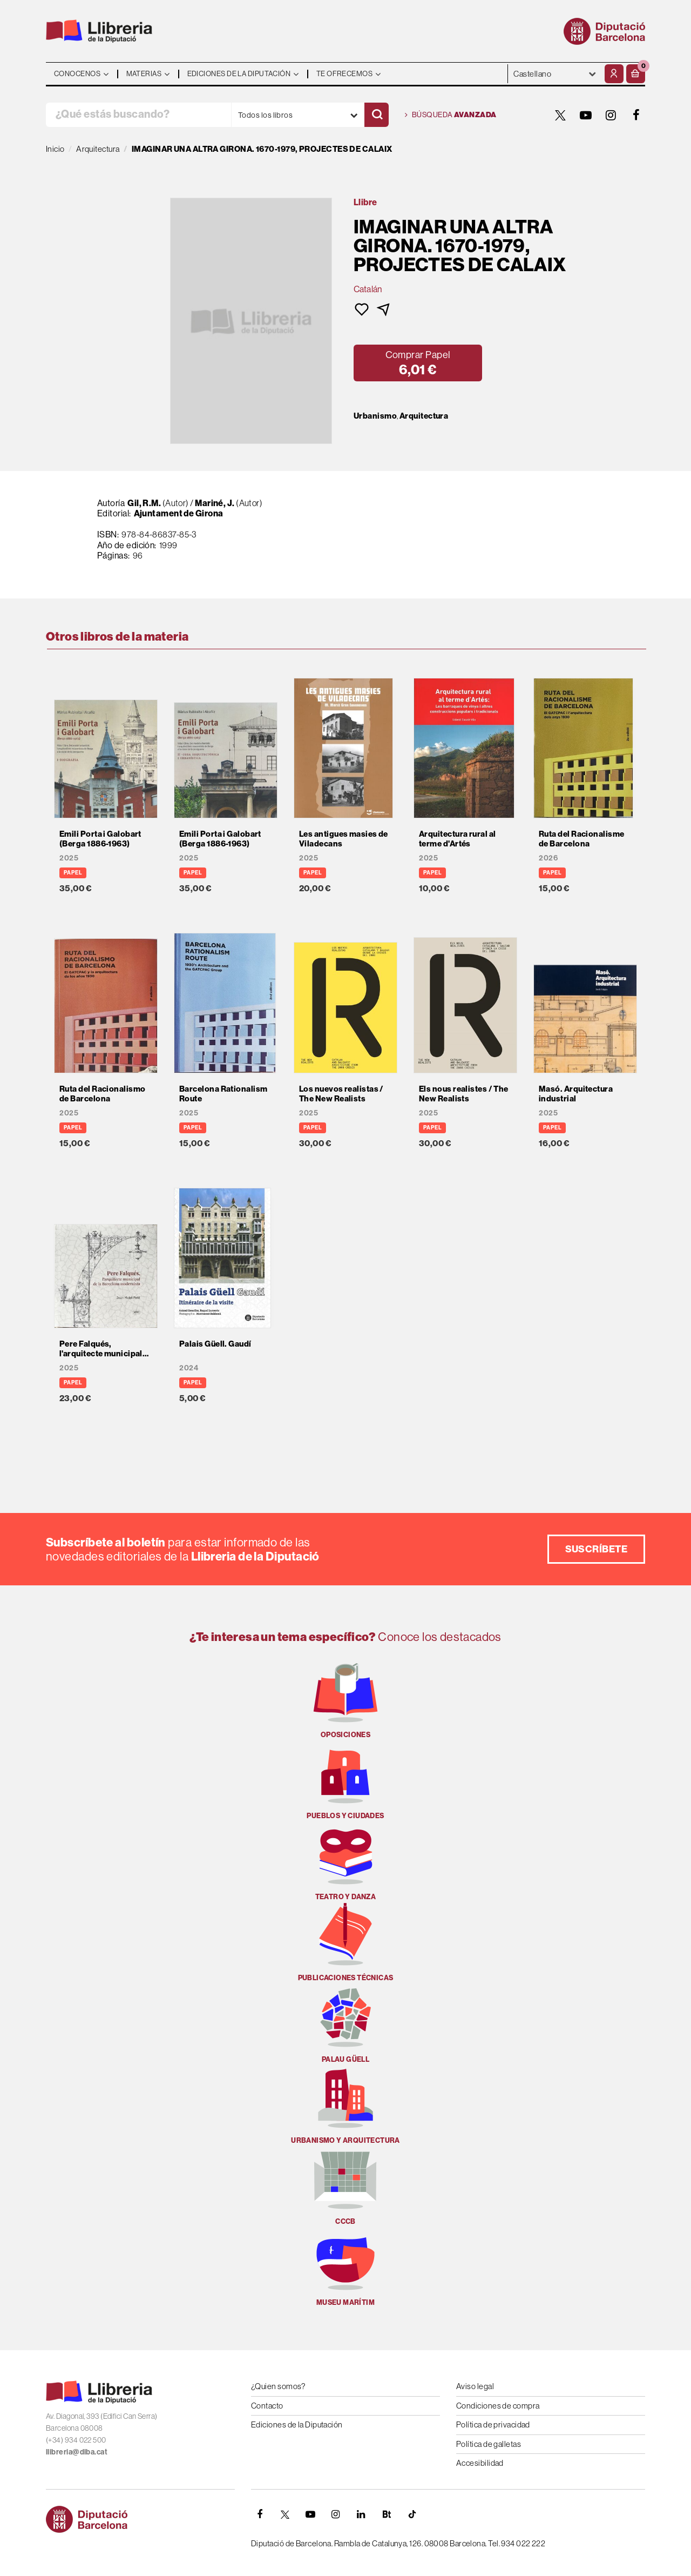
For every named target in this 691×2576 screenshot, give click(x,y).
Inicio (55, 149)
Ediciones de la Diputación (297, 2424)
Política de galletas (488, 2444)
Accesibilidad (480, 2463)
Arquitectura (423, 416)
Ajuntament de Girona (178, 513)
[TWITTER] (560, 115)
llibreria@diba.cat (76, 2452)
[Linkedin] (361, 2514)
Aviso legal (475, 2386)
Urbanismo (375, 416)
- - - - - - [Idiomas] (555, 74)
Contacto (267, 2405)
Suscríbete (596, 1549)
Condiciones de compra (497, 2405)
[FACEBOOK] (636, 115)
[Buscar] (376, 115)
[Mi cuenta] (614, 73)
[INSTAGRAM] (611, 115)
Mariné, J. (215, 502)
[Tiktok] (412, 2514)
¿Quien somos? (278, 2386)
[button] (635, 73)
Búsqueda (451, 115)
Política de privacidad (493, 2424)
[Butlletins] (386, 2514)
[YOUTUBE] (585, 115)
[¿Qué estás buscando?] (138, 115)
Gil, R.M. (144, 502)
